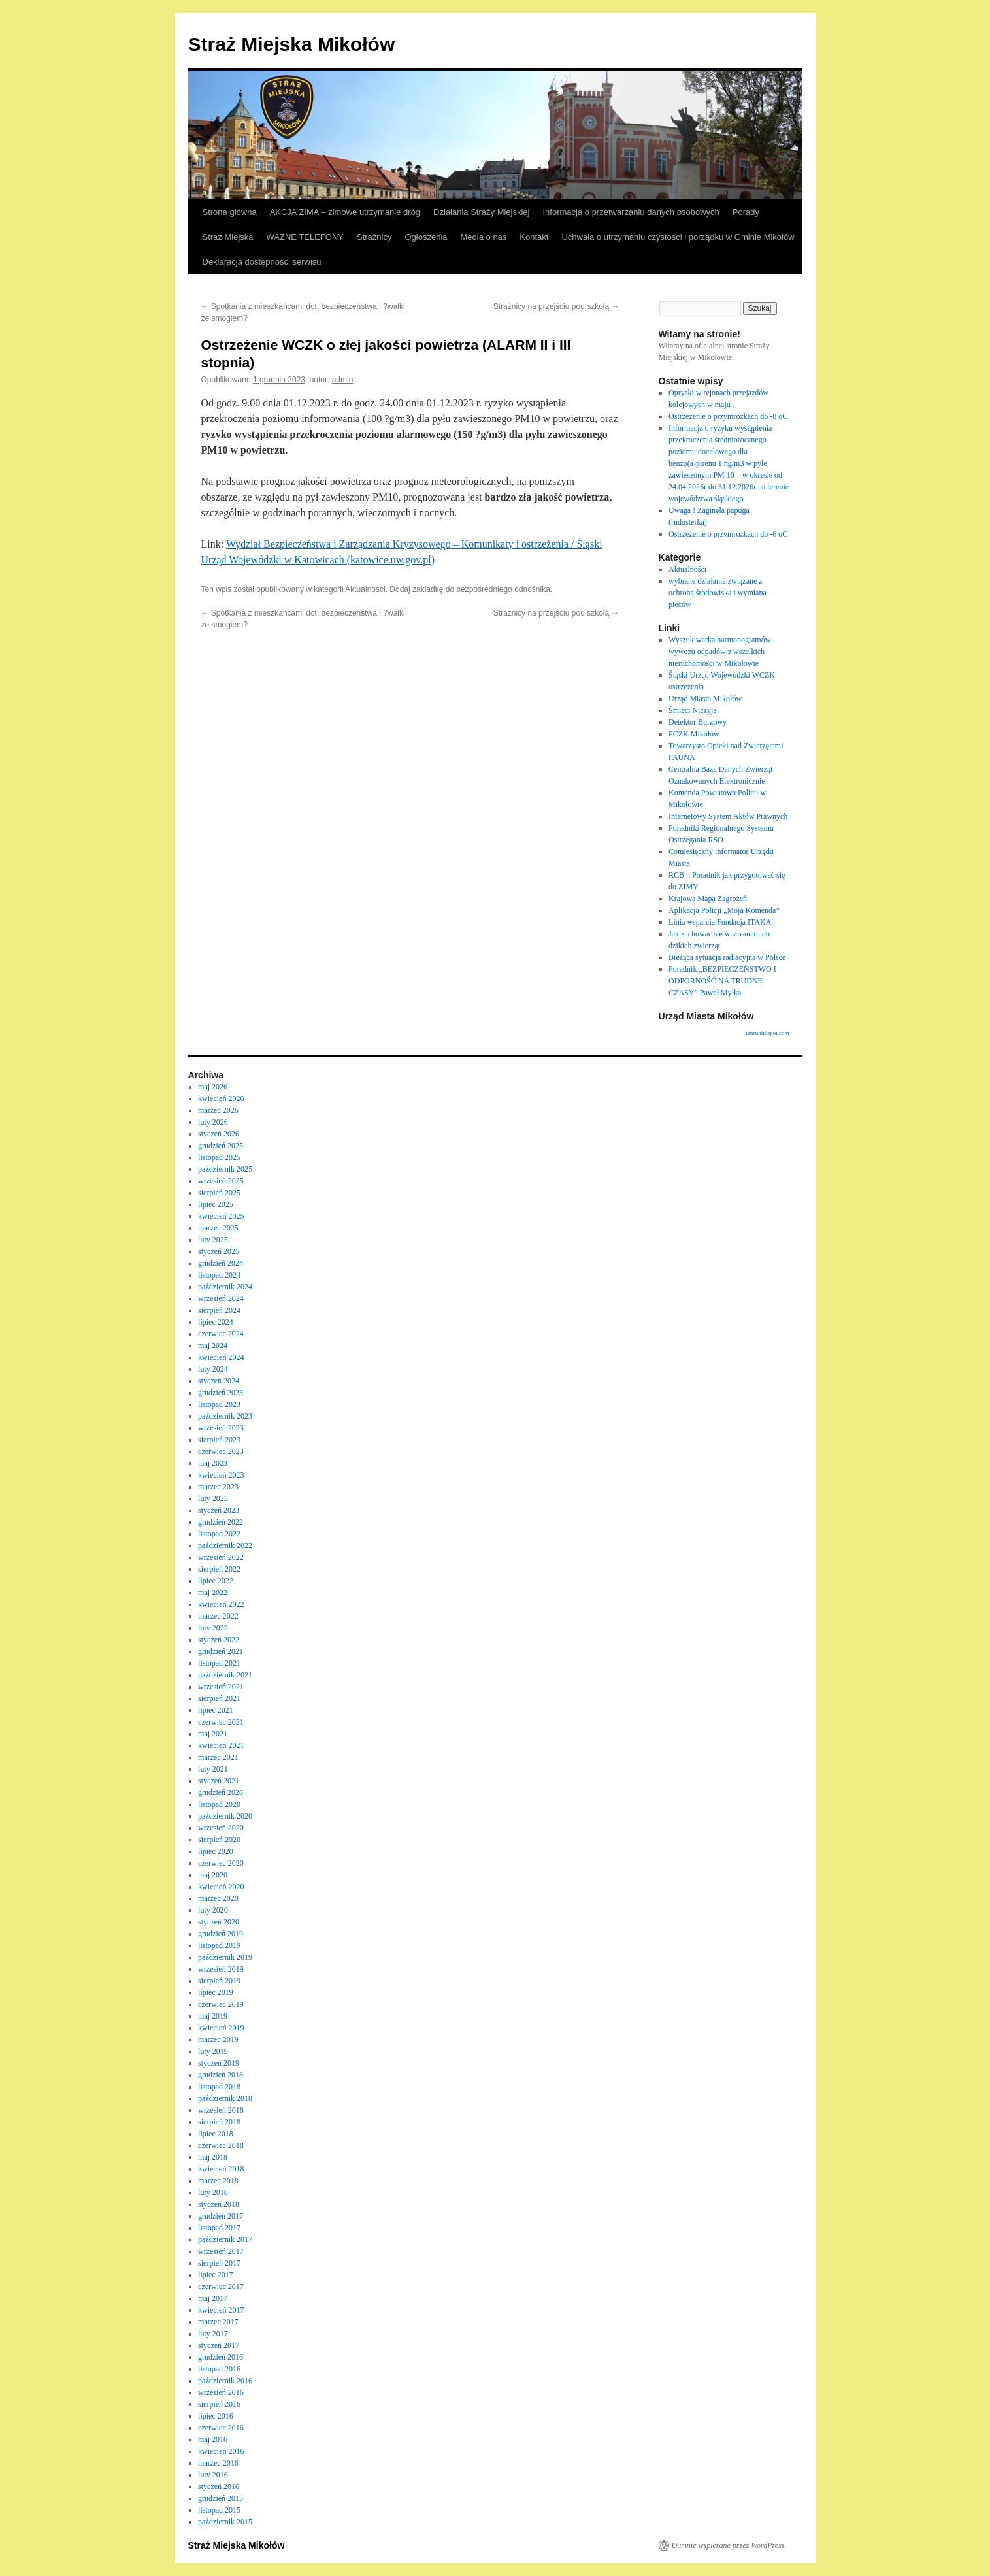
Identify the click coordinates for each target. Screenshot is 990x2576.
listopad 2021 (219, 1663)
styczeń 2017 (218, 2345)
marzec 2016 (218, 2463)
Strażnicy (374, 237)
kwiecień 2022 (221, 1604)
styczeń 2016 (218, 2486)
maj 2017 (212, 2298)
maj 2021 (212, 1733)
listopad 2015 (219, 2510)
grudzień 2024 (220, 1263)
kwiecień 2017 (221, 2310)
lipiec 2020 (215, 1851)
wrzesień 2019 (221, 1968)
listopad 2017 (219, 2227)
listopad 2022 (219, 1533)
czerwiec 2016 (221, 2427)
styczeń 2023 (218, 1510)
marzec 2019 (218, 2039)
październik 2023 (225, 1416)
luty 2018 (213, 2192)
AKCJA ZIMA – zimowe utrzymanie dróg (345, 212)
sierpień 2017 (219, 2263)
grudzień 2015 (220, 2498)
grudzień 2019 (220, 1933)
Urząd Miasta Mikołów (705, 698)
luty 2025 (213, 1239)
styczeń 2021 (218, 1780)
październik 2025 (225, 1169)
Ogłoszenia (425, 237)
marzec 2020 (218, 1898)
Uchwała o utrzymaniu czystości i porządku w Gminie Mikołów (677, 237)
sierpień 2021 (219, 1698)
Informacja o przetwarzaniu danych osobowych (631, 212)
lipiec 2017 (215, 2274)
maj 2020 (212, 1874)
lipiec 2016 (215, 2415)
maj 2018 (212, 2157)
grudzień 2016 (220, 2357)
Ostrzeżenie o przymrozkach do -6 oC (727, 533)
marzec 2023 (218, 1486)
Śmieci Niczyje (692, 710)
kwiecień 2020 (221, 1886)
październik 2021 (225, 1674)
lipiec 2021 (215, 1710)
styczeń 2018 (218, 2204)
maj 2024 (212, 1345)
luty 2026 (213, 1122)
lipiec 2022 (215, 1580)
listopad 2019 (219, 1945)
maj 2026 (212, 1086)
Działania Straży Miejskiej (481, 212)
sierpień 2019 (219, 1980)
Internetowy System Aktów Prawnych (727, 816)
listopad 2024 (219, 1275)
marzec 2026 (218, 1110)
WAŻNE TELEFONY (305, 237)
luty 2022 (213, 1627)
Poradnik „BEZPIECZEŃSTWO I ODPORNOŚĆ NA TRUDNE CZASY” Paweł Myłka (722, 981)
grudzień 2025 (220, 1145)
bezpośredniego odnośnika (503, 589)
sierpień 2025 (219, 1192)
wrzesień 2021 (221, 1686)
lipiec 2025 (215, 1204)
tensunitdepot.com (767, 1033)
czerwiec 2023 (221, 1451)
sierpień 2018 (219, 2121)
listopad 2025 (219, 1157)
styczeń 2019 (218, 2063)
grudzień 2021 (220, 1651)
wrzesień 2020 (221, 1827)
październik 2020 (225, 1816)
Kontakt (534, 237)
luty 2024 (213, 1369)
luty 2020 (213, 1910)
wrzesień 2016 (221, 2392)
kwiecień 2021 (221, 1745)
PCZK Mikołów (693, 733)
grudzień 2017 (220, 2216)
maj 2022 (212, 1592)
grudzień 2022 (220, 1522)
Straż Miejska (228, 237)
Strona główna (230, 212)
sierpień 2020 (219, 1839)
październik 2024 (225, 1286)
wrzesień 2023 (221, 1427)
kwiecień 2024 (221, 1357)
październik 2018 (225, 2098)
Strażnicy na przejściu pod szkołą (556, 306)
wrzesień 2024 (221, 1298)
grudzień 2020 (220, 1792)
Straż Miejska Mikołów (291, 44)
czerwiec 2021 (221, 1721)
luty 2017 (213, 2333)
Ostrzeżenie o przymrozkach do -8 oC (727, 416)
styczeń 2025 (218, 1251)
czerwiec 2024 (221, 1333)
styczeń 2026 (218, 1133)
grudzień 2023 (220, 1392)
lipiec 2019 (215, 1992)
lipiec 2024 (215, 1322)
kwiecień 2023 (221, 1474)
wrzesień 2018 (221, 2110)
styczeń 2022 (218, 1639)
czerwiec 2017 (221, 2286)
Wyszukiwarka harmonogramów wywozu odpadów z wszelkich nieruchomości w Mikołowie (719, 651)
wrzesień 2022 (221, 1557)
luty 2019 (213, 2051)
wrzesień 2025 (221, 1180)
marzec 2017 (218, 2321)
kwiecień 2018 (221, 2168)
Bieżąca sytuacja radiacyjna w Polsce (726, 957)
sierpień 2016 (219, 2404)
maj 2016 (212, 2439)
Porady (746, 212)
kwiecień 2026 (221, 1098)
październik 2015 (225, 2521)
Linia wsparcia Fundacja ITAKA (719, 922)
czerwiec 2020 (221, 1863)
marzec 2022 (218, 1616)
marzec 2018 (218, 2180)
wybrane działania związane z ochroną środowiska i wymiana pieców (717, 592)
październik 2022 (225, 1545)
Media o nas (484, 237)
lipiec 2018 (215, 2133)
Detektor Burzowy (697, 722)
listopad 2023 (219, 1404)
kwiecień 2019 (221, 2027)
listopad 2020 (219, 1804)
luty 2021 (213, 1769)
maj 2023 (212, 1463)
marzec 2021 (218, 1757)
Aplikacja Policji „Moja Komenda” (724, 910)
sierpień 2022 (219, 1569)
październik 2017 (225, 2239)
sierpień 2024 (219, 1310)
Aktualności (365, 589)
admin (343, 379)
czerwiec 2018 (221, 2145)
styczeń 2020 (218, 1921)
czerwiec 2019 (221, 2004)
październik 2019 (225, 1957)
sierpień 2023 (219, 1439)
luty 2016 (213, 2474)
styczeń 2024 (218, 1380)
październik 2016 (225, 2380)
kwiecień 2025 (221, 1216)
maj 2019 (212, 2016)
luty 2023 (213, 1498)
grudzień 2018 (220, 2074)
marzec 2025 (218, 1227)
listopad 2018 (219, 2086)
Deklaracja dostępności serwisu (262, 262)
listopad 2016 (219, 2368)
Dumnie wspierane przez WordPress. (729, 2545)
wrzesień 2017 (221, 2251)
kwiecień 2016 (221, 2451)
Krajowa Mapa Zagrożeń (707, 898)
